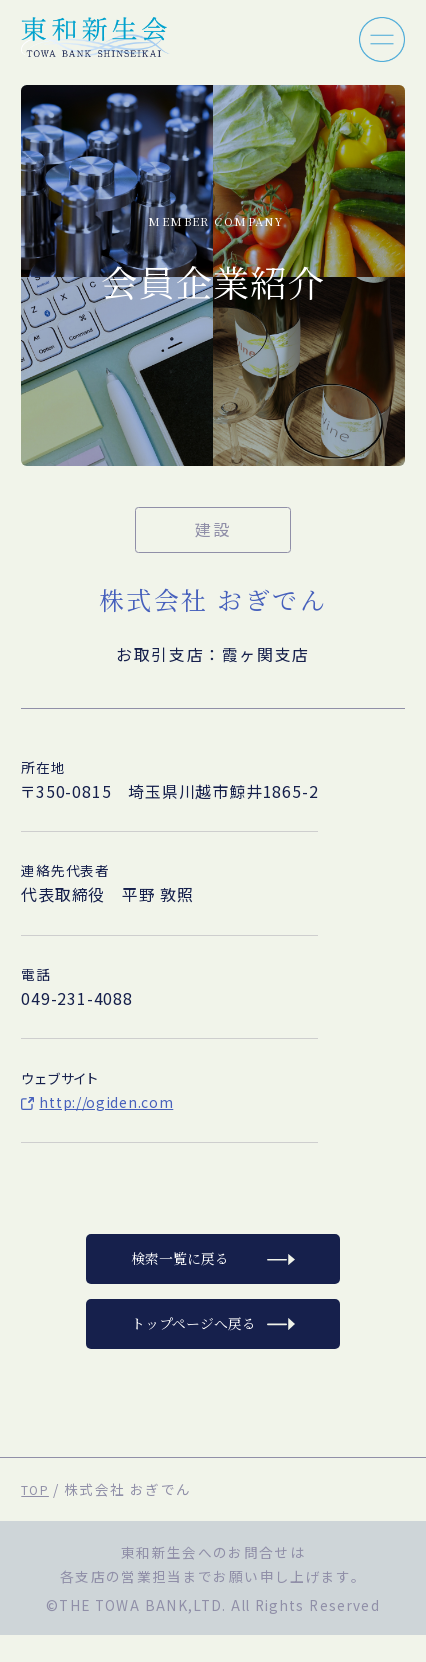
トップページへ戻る (190, 1346)
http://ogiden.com (113, 1101)
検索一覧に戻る (175, 1272)
